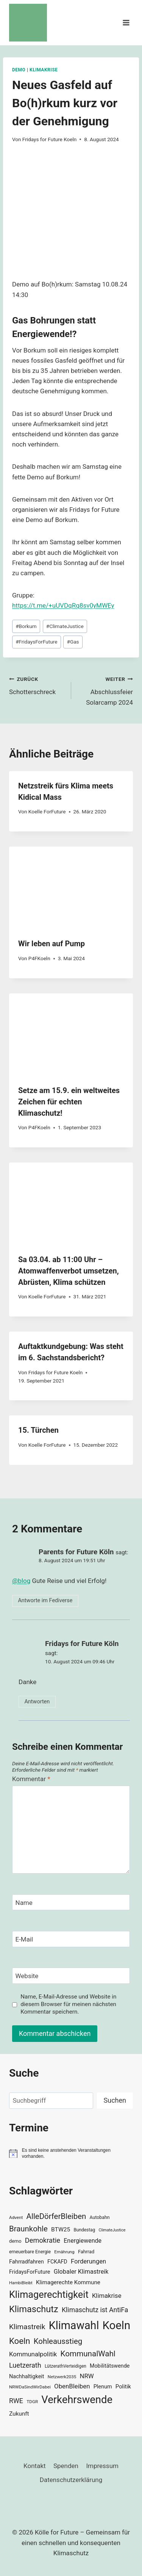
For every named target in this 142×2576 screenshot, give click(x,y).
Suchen (115, 2100)
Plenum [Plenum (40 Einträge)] (103, 2387)
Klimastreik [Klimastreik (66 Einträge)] (27, 2326)
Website (27, 1976)
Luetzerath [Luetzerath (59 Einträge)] (25, 2365)
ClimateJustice (65, 626)
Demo (18, 69)
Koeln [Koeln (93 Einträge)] (19, 2341)
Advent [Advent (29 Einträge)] (16, 2217)
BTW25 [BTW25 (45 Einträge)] (60, 2229)
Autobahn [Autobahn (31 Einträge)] (100, 2217)
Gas (73, 642)
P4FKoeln (39, 958)
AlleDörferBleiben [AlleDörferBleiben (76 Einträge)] (56, 2216)
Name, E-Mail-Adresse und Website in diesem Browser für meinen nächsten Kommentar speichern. (68, 2004)
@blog (21, 1580)
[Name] (71, 1902)
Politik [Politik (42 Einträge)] (123, 2386)
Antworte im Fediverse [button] (45, 1600)
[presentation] (71, 888)
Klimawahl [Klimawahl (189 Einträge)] (74, 2325)
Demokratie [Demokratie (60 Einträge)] (42, 2240)
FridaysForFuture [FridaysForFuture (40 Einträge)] (29, 2272)
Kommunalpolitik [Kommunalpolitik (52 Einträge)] (33, 2354)
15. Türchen (38, 1430)
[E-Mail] (71, 1939)
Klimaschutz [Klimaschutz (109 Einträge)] (33, 2309)
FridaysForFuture (36, 642)
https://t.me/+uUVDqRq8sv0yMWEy (63, 605)
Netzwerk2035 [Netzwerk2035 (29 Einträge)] (62, 2376)
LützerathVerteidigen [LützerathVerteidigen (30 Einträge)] (65, 2366)
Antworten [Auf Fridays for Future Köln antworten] (37, 1701)
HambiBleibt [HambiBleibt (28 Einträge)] (21, 2282)
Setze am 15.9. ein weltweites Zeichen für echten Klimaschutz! (69, 1102)
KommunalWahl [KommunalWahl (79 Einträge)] (88, 2353)
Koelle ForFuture (47, 811)
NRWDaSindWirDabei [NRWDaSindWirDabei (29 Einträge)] (30, 2387)
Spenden (65, 2466)
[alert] (71, 2153)
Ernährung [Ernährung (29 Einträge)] (64, 2251)
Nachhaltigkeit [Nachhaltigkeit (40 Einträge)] (26, 2376)
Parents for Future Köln (76, 1551)
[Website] (71, 1976)
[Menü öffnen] (126, 22)
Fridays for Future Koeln (49, 139)
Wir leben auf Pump (51, 943)
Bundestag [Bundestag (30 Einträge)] (84, 2230)
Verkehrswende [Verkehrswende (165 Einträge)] (76, 2400)
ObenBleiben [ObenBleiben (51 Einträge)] (72, 2386)
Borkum (26, 626)
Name (24, 1902)
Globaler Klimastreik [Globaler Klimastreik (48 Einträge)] (81, 2271)
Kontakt (34, 2466)
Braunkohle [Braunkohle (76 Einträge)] (28, 2228)
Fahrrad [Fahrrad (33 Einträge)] (86, 2251)
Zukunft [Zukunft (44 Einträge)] (19, 2413)
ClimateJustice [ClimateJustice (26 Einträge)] (111, 2230)
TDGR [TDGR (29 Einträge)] (32, 2401)
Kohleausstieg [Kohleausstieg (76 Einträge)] (58, 2341)
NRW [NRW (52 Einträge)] (87, 2376)
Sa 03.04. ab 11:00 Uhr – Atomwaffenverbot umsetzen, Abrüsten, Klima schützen (68, 1271)
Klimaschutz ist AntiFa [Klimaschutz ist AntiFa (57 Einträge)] (95, 2310)
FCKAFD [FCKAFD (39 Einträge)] (57, 2262)
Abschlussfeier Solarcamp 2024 (105, 690)
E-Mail (24, 1939)
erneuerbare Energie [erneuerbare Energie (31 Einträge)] (30, 2251)
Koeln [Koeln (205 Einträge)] (117, 2325)
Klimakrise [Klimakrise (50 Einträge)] (107, 2295)
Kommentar (31, 1779)
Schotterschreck (37, 685)
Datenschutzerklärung (71, 2480)
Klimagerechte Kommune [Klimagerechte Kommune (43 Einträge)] (68, 2282)
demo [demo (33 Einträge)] (15, 2241)
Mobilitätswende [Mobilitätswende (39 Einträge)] (110, 2366)
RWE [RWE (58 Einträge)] (16, 2401)
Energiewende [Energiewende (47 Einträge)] (82, 2240)
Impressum (102, 2466)
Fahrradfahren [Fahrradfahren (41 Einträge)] (26, 2261)
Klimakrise (44, 69)
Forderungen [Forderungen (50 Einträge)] (88, 2261)
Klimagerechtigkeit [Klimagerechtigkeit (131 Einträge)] (49, 2294)
